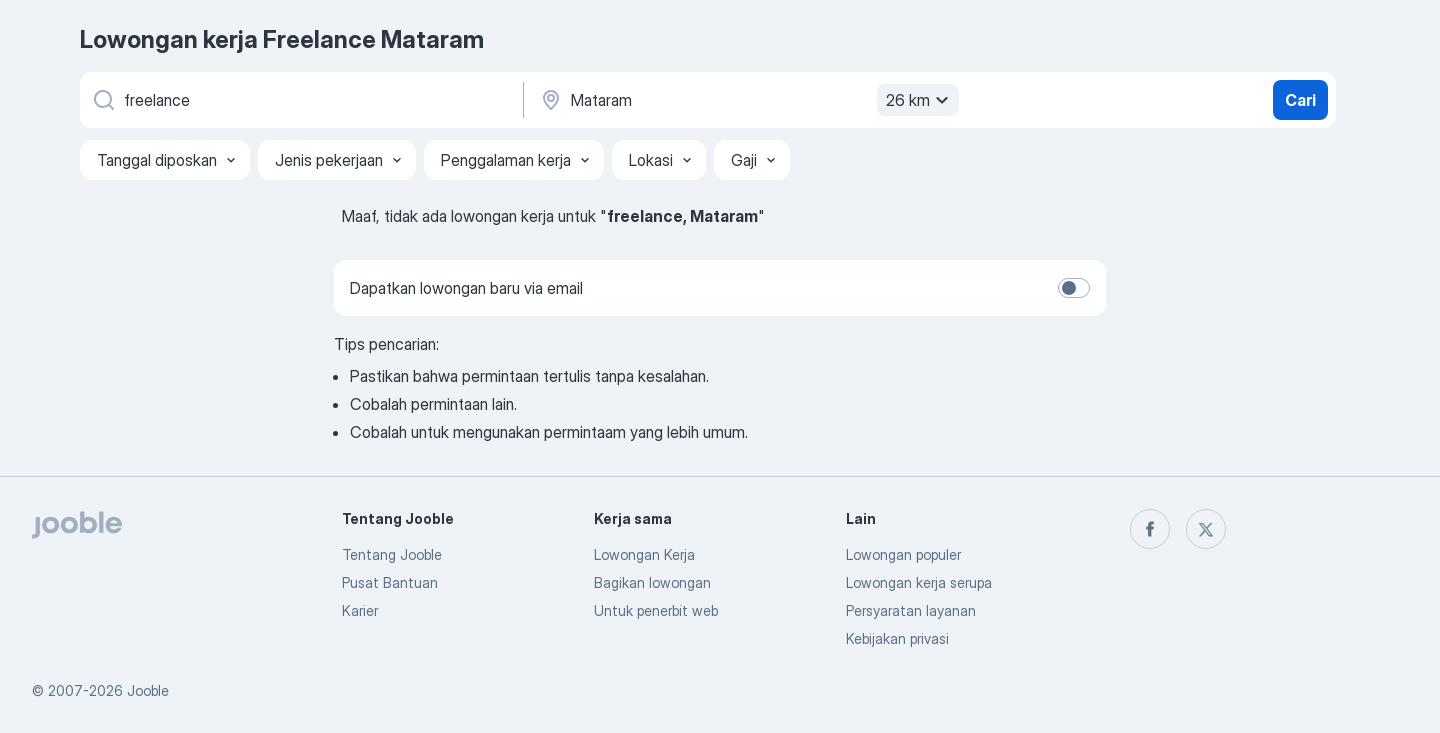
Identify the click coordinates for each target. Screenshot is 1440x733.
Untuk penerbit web (656, 610)
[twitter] (1206, 529)
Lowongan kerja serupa (919, 582)
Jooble (148, 690)
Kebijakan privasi (897, 638)
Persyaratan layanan (911, 610)
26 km (920, 100)
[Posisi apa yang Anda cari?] (300, 100)
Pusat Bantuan (390, 582)
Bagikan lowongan (652, 582)
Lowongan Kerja (644, 554)
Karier (360, 610)
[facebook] (1150, 529)
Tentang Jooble (392, 554)
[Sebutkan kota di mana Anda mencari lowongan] (747, 100)
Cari (1300, 100)
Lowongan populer (903, 554)
